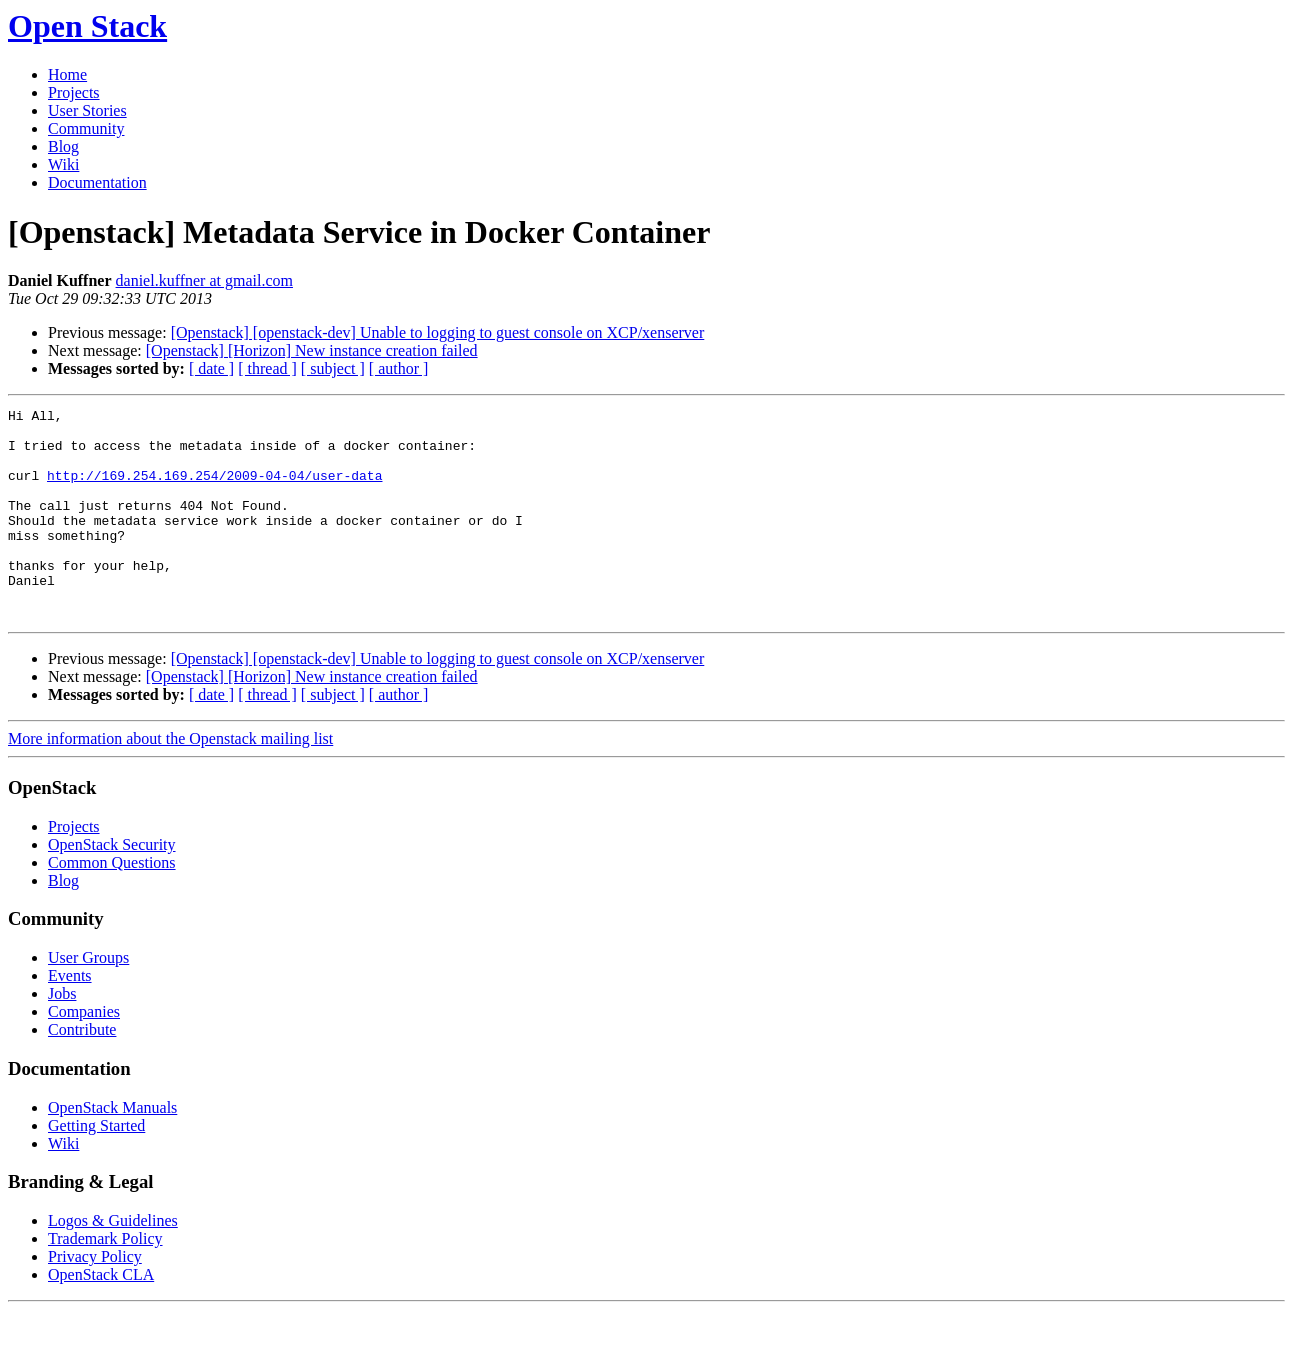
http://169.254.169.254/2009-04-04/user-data (214, 490)
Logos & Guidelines (113, 1262)
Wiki (63, 164)
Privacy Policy (95, 1298)
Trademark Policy (105, 1280)
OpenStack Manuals (112, 1149)
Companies (84, 1053)
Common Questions (112, 904)
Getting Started (96, 1167)
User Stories (87, 110)
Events (70, 1017)
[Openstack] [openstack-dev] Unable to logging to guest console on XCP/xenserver (438, 332)
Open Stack (87, 26)
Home (67, 74)
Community (86, 128)
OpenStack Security (112, 886)
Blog (63, 146)
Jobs (62, 1035)
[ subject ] (333, 368)
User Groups (88, 999)
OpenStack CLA (101, 1316)
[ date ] (211, 368)
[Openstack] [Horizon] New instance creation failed (312, 350)
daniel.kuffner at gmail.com (204, 280)
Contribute (82, 1071)
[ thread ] (267, 368)
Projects (74, 92)
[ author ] (399, 368)
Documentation (97, 182)
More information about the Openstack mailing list (170, 780)
